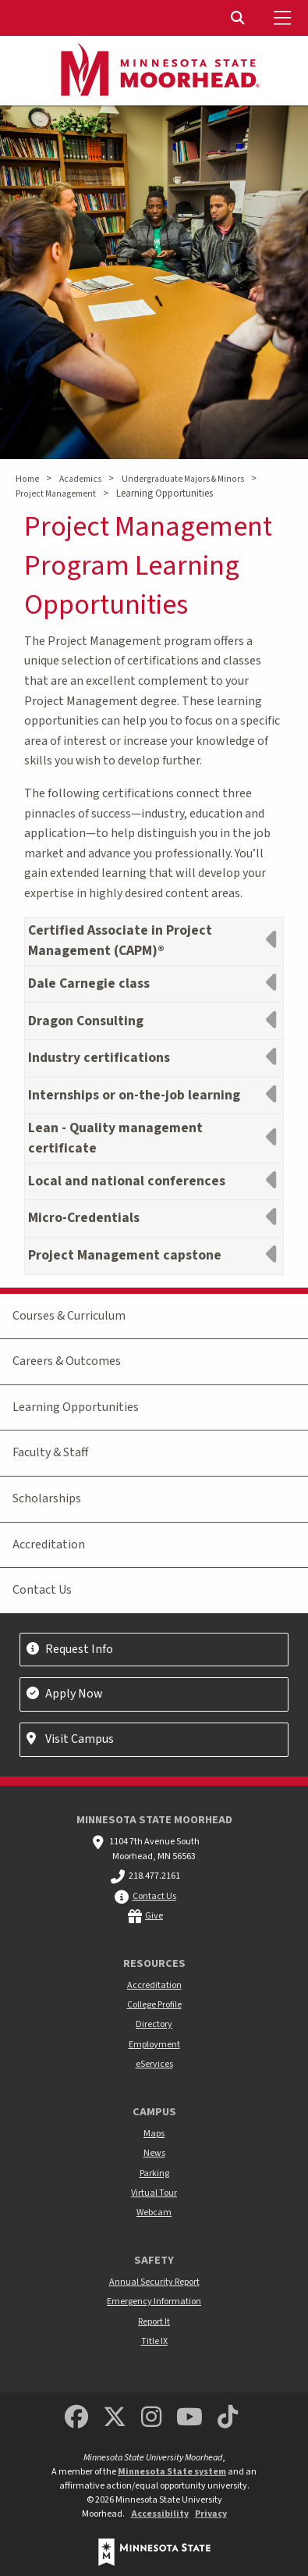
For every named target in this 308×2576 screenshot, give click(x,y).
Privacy (211, 2514)
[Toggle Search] (239, 18)
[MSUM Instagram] (151, 2418)
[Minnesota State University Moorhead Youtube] (189, 2418)
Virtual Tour (154, 2193)
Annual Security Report (154, 2282)
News (154, 2153)
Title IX (154, 2341)
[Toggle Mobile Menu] (284, 18)
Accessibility (160, 2514)
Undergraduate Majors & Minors (183, 479)
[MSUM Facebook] (76, 2418)
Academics (80, 479)
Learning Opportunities (75, 1407)
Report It (154, 2321)
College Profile (154, 2004)
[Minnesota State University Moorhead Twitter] (114, 2418)
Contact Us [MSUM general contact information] (154, 1896)
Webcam (154, 2212)
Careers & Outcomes (66, 1361)
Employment (154, 2044)
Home (27, 479)
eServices (154, 2064)
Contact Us (42, 1589)
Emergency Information (154, 2301)
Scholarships (46, 1498)
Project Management (56, 494)
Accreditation (48, 1544)
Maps (154, 2133)
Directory (154, 2024)
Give (154, 1915)
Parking (154, 2173)
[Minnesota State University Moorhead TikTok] (228, 2418)
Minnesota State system (172, 2471)
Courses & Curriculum (69, 1315)
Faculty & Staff (50, 1452)
